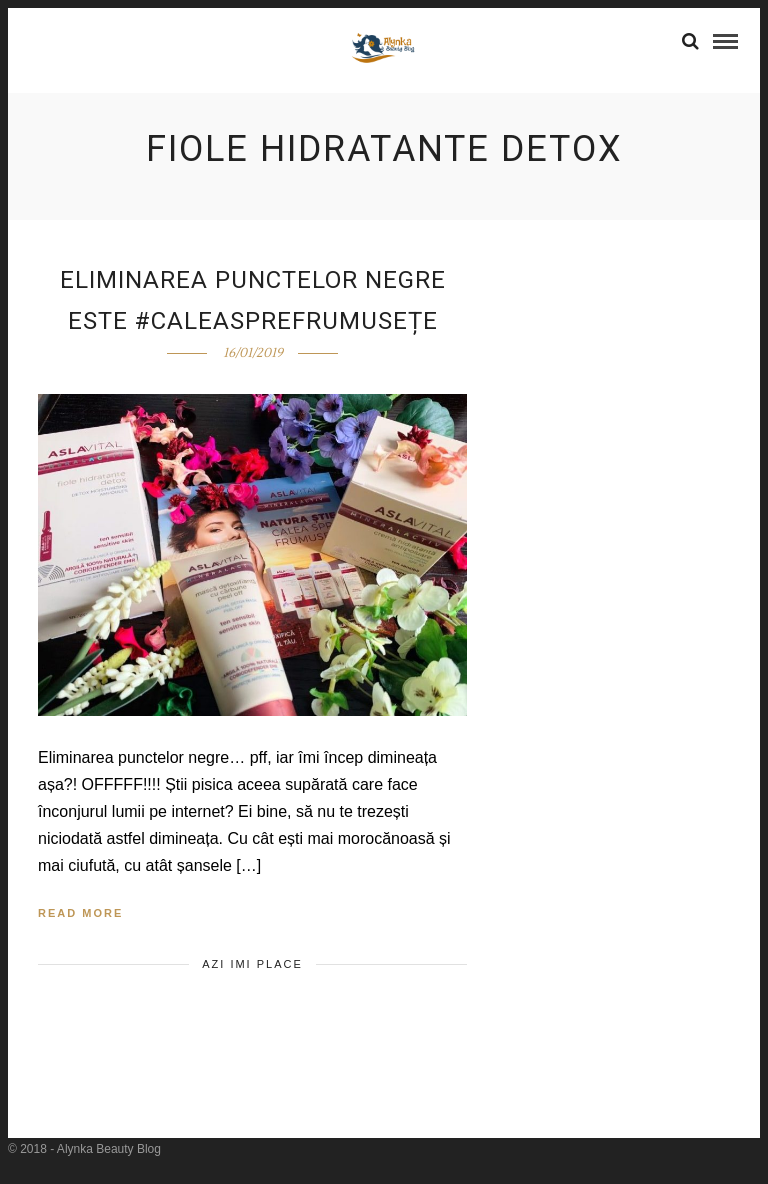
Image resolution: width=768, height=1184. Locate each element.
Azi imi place (252, 964)
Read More (80, 913)
